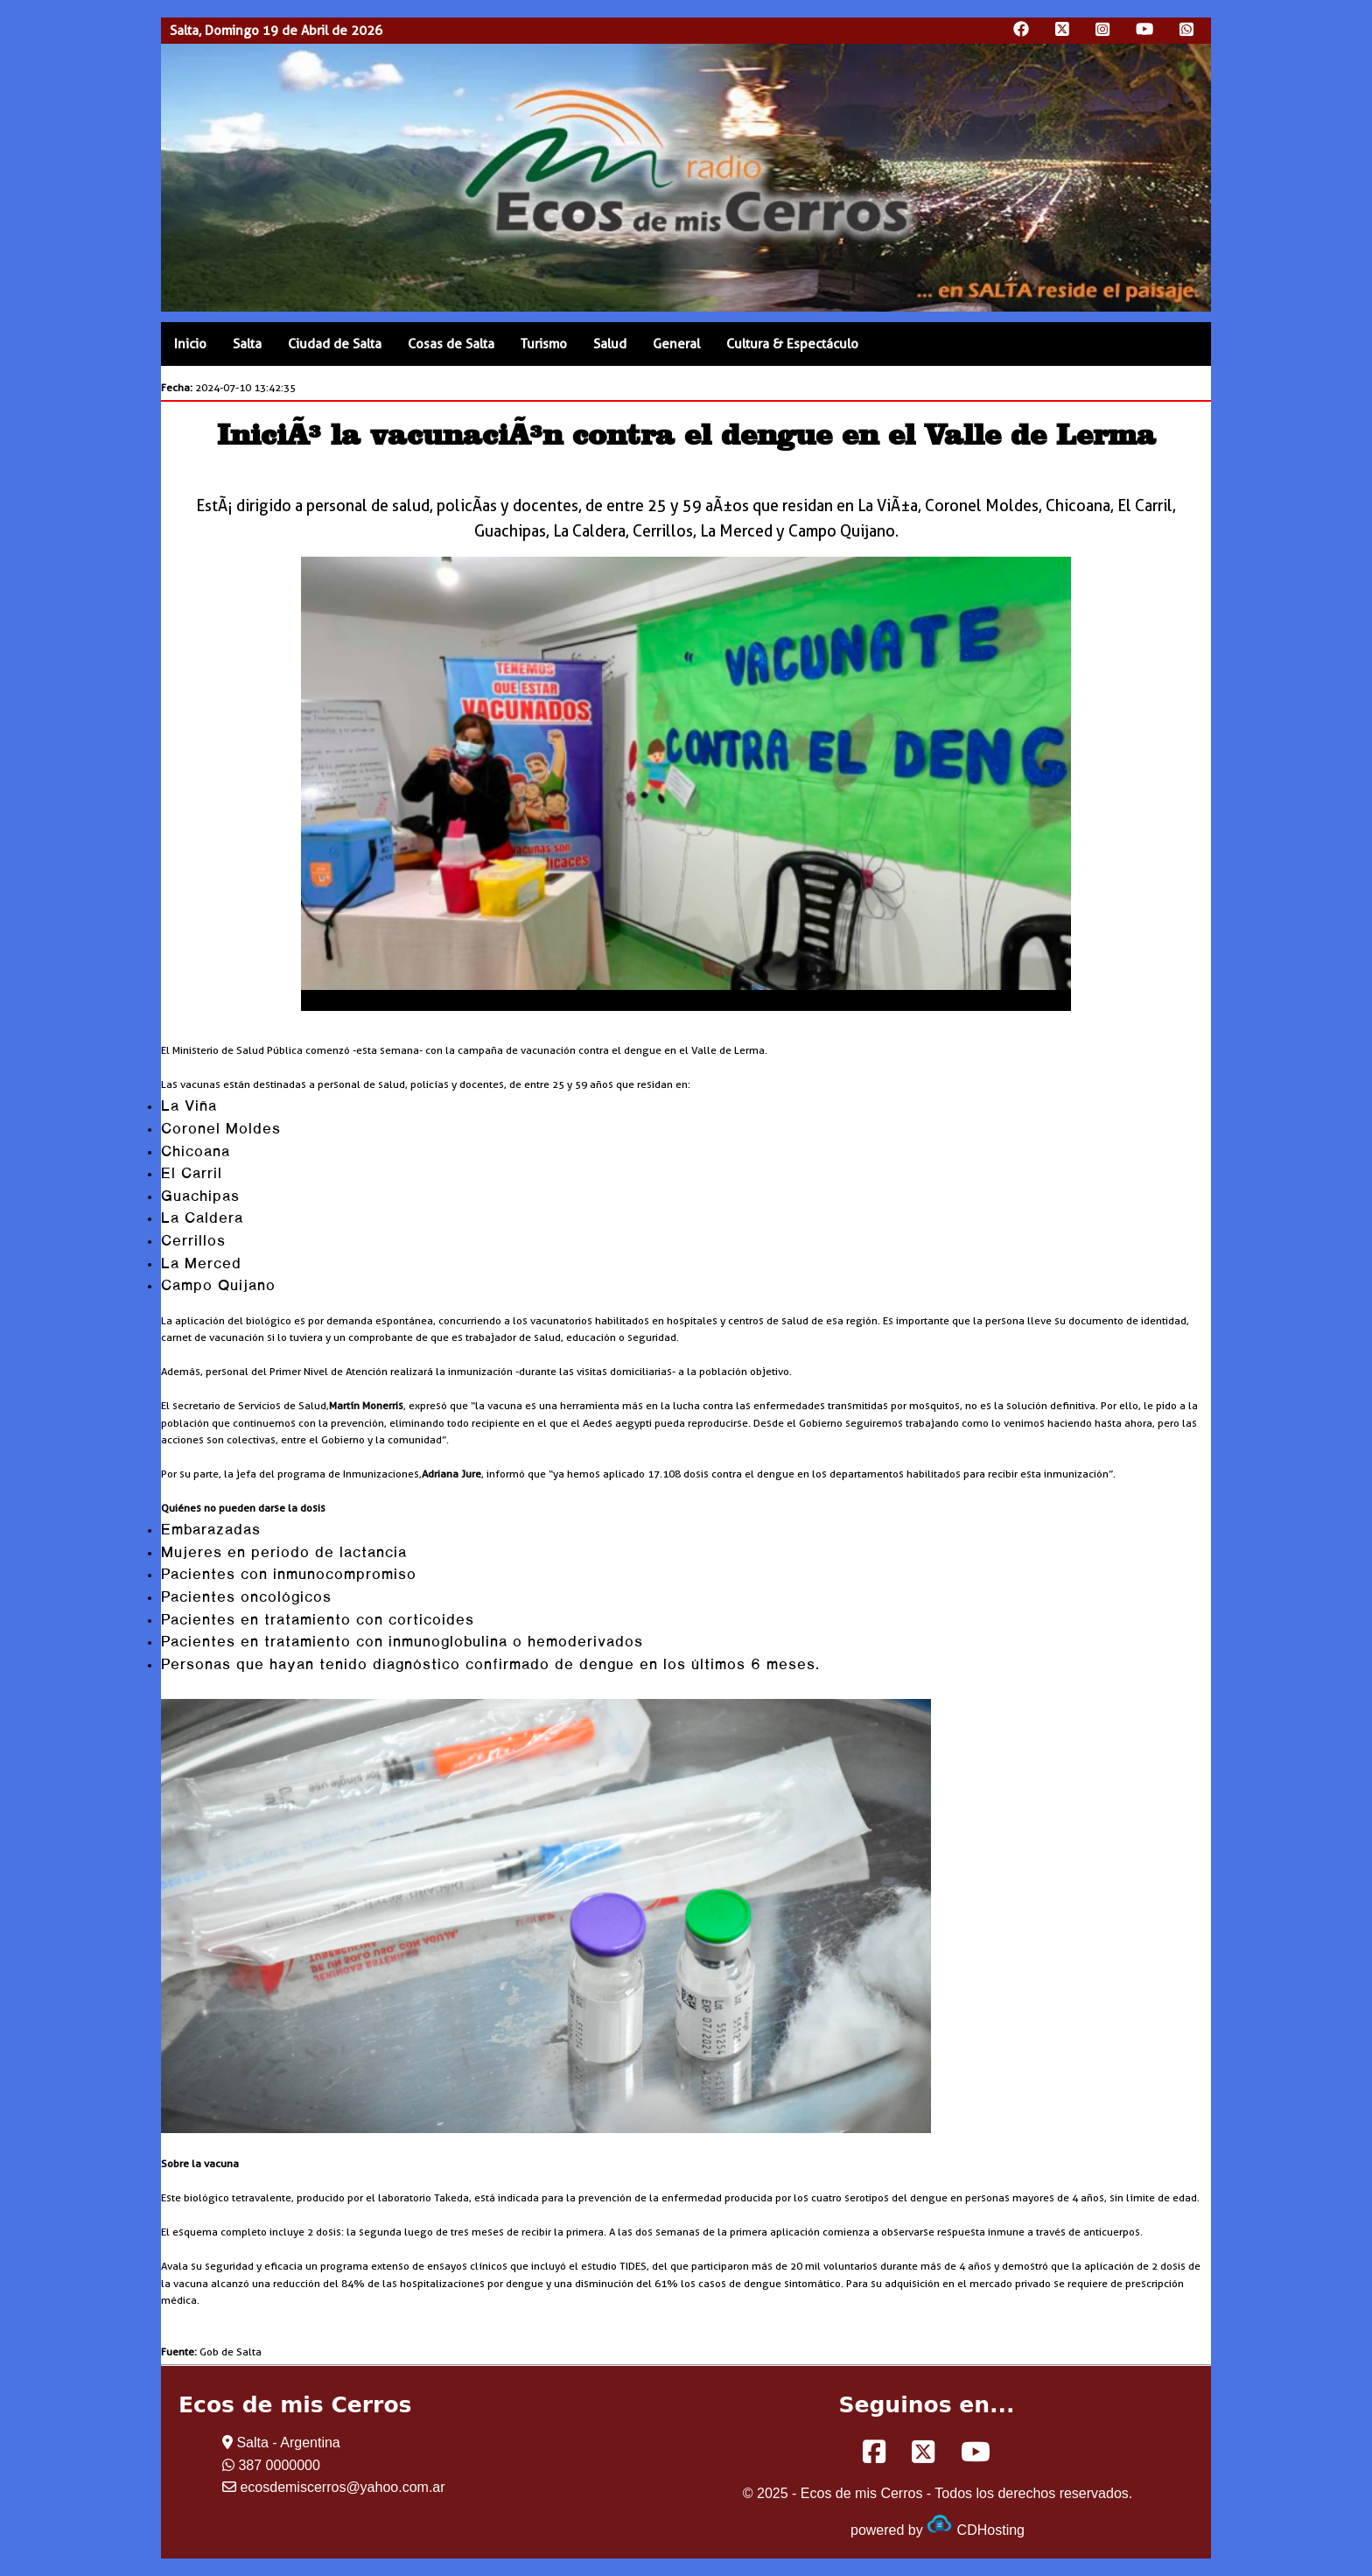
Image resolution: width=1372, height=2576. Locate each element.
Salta (247, 344)
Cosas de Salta (451, 344)
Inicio (190, 344)
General (676, 344)
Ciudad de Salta (335, 344)
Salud (609, 344)
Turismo (544, 344)
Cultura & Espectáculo (792, 344)
